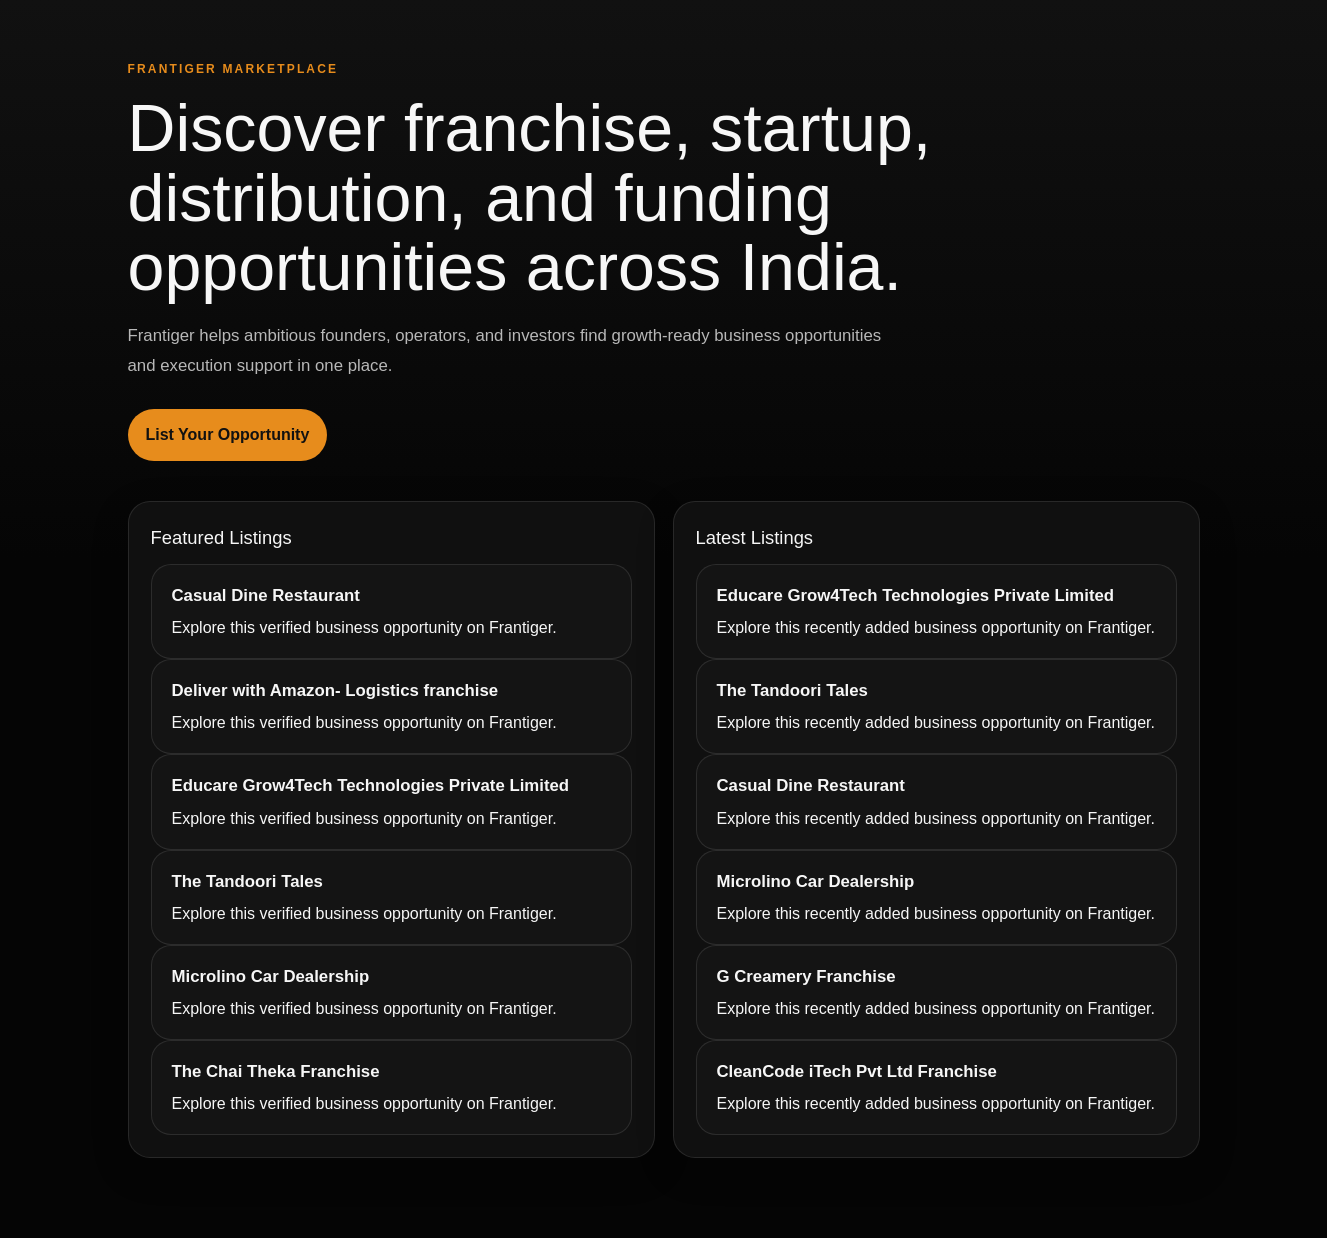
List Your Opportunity (228, 434)
